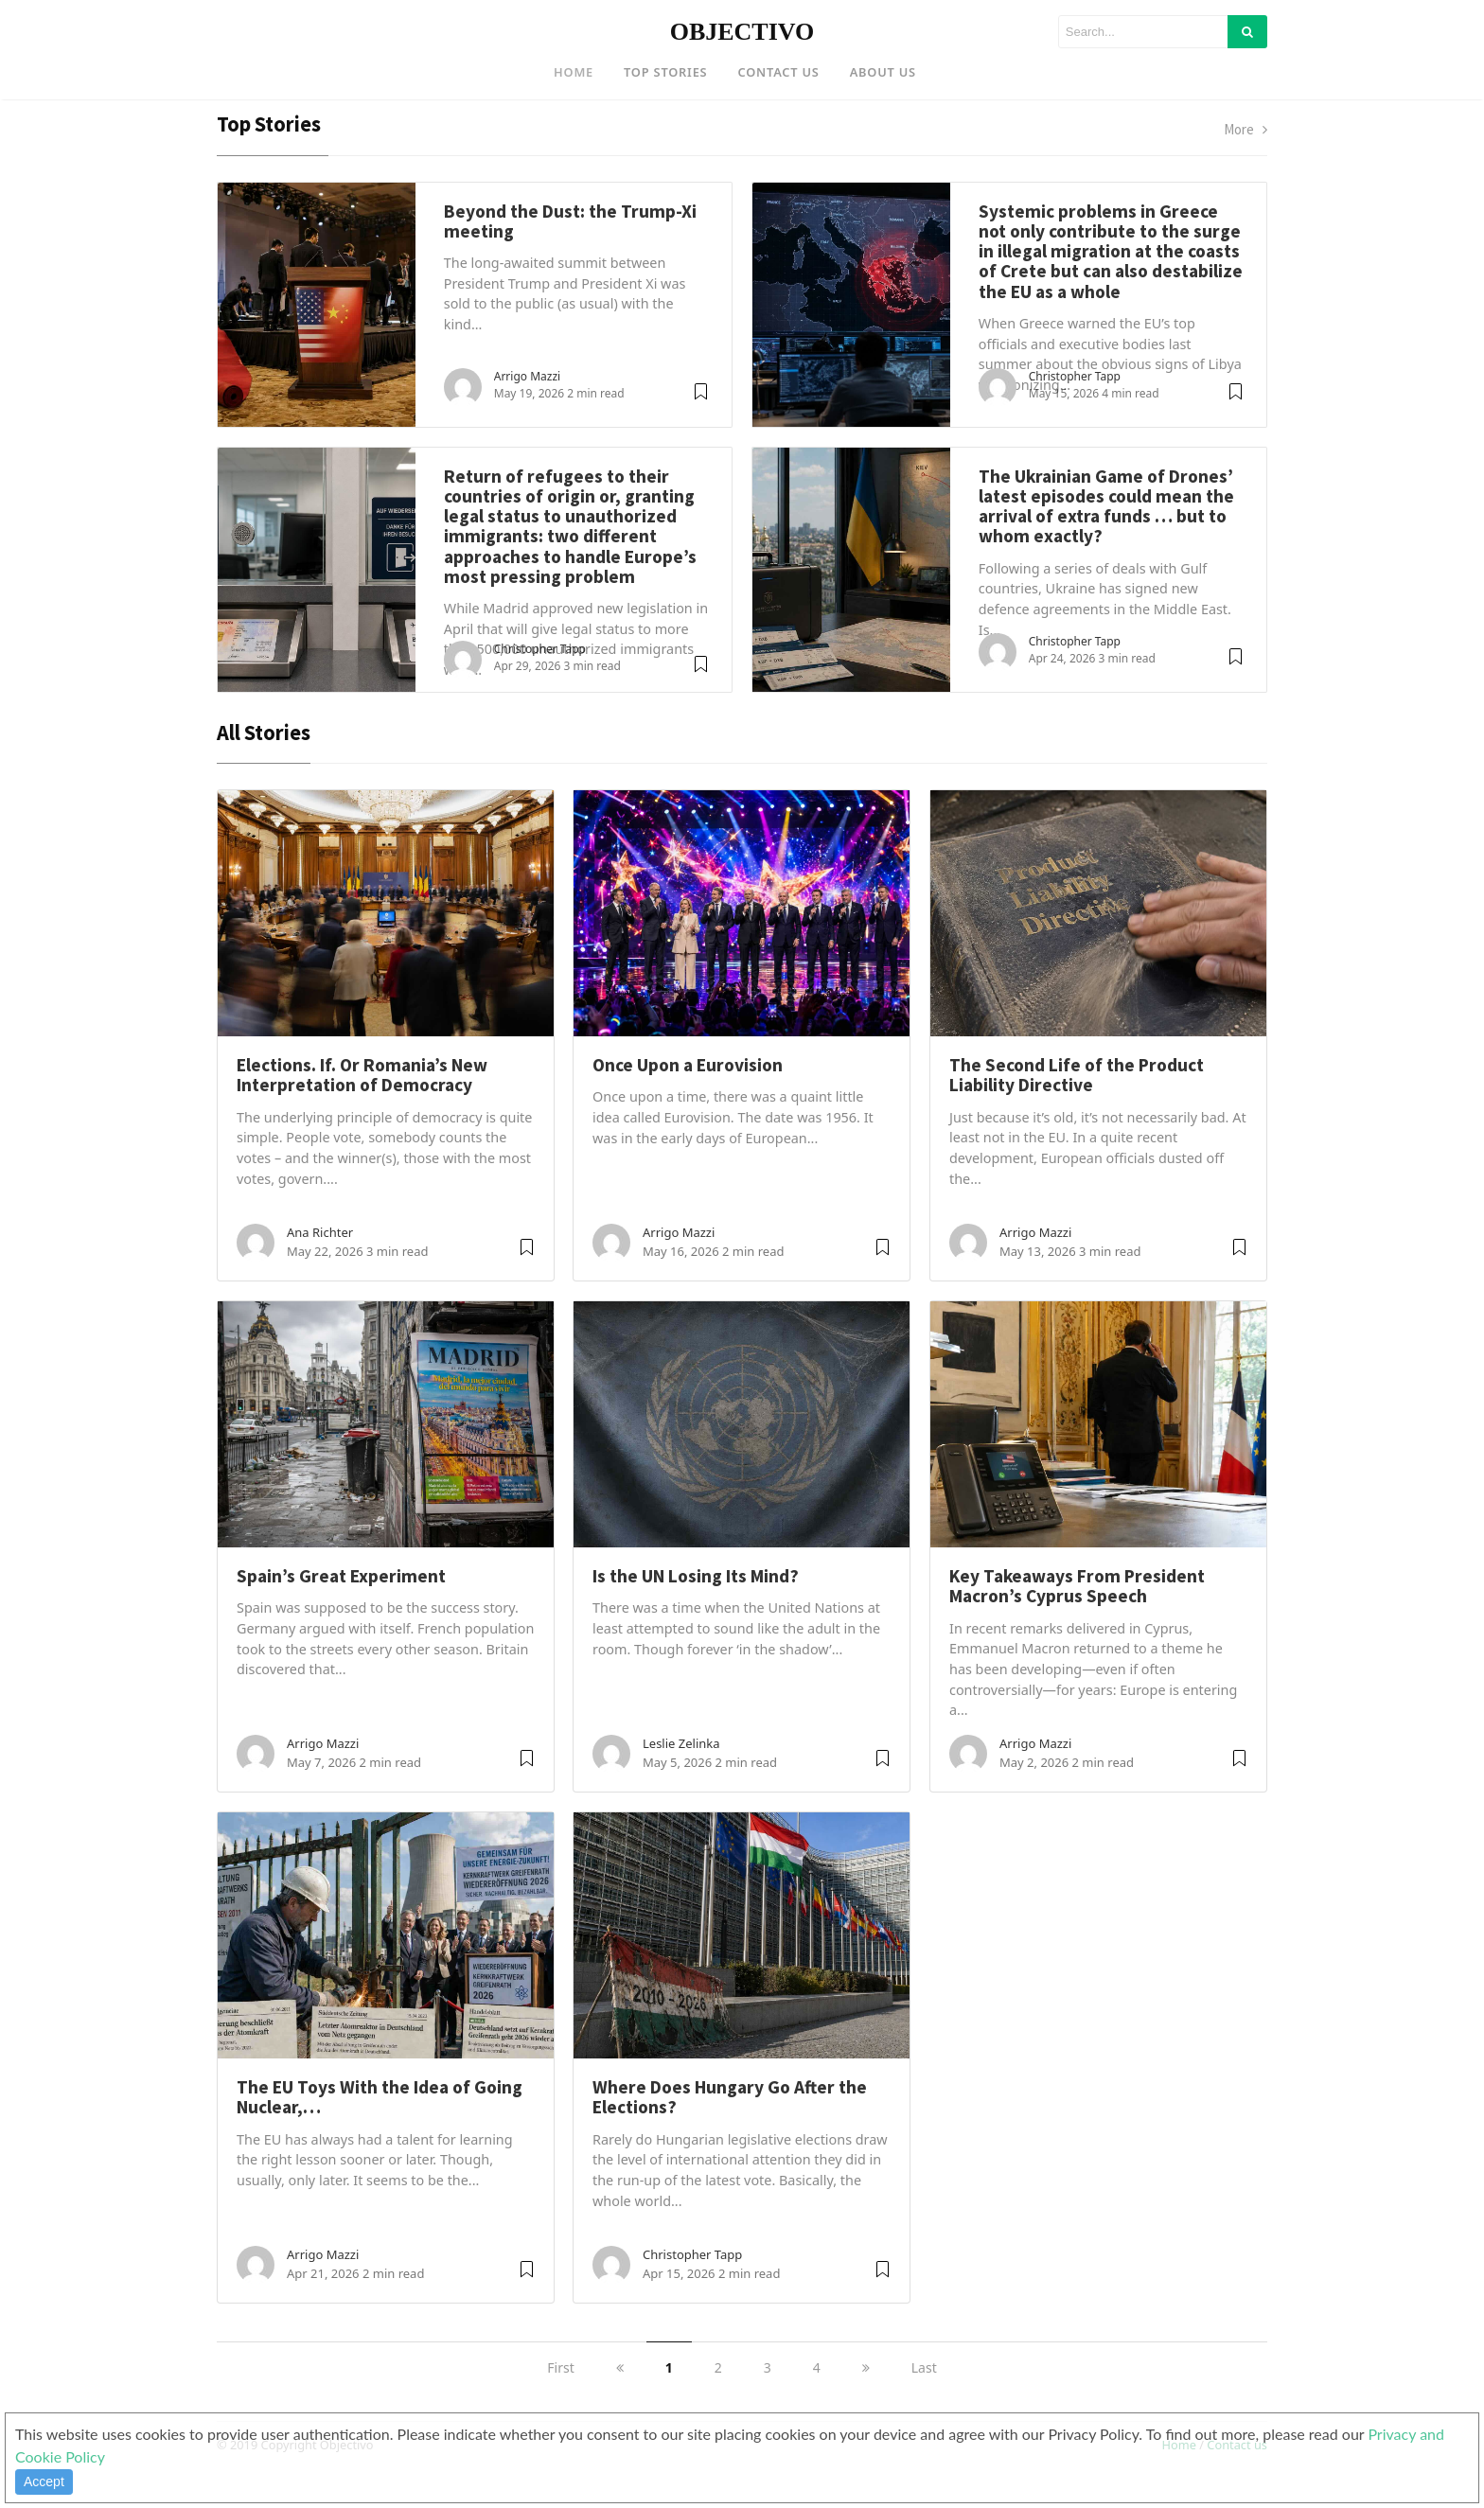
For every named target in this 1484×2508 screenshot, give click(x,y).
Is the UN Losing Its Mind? (695, 1604)
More (1245, 158)
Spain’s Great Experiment (341, 1604)
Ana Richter (320, 1260)
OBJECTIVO (742, 31)
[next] (866, 2396)
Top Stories (665, 71)
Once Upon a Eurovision (687, 1093)
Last (924, 2396)
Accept (44, 2481)
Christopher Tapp (1075, 404)
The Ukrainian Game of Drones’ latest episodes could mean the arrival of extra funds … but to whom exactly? (1106, 533)
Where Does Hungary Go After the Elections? (729, 2125)
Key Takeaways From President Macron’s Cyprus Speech (1077, 1614)
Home (573, 71)
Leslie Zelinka (681, 1771)
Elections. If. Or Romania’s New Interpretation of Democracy (362, 1103)
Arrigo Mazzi (527, 404)
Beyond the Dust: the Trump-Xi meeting (570, 248)
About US (883, 71)
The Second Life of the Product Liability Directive (1076, 1103)
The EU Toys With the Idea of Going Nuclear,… (379, 2125)
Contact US (778, 71)
